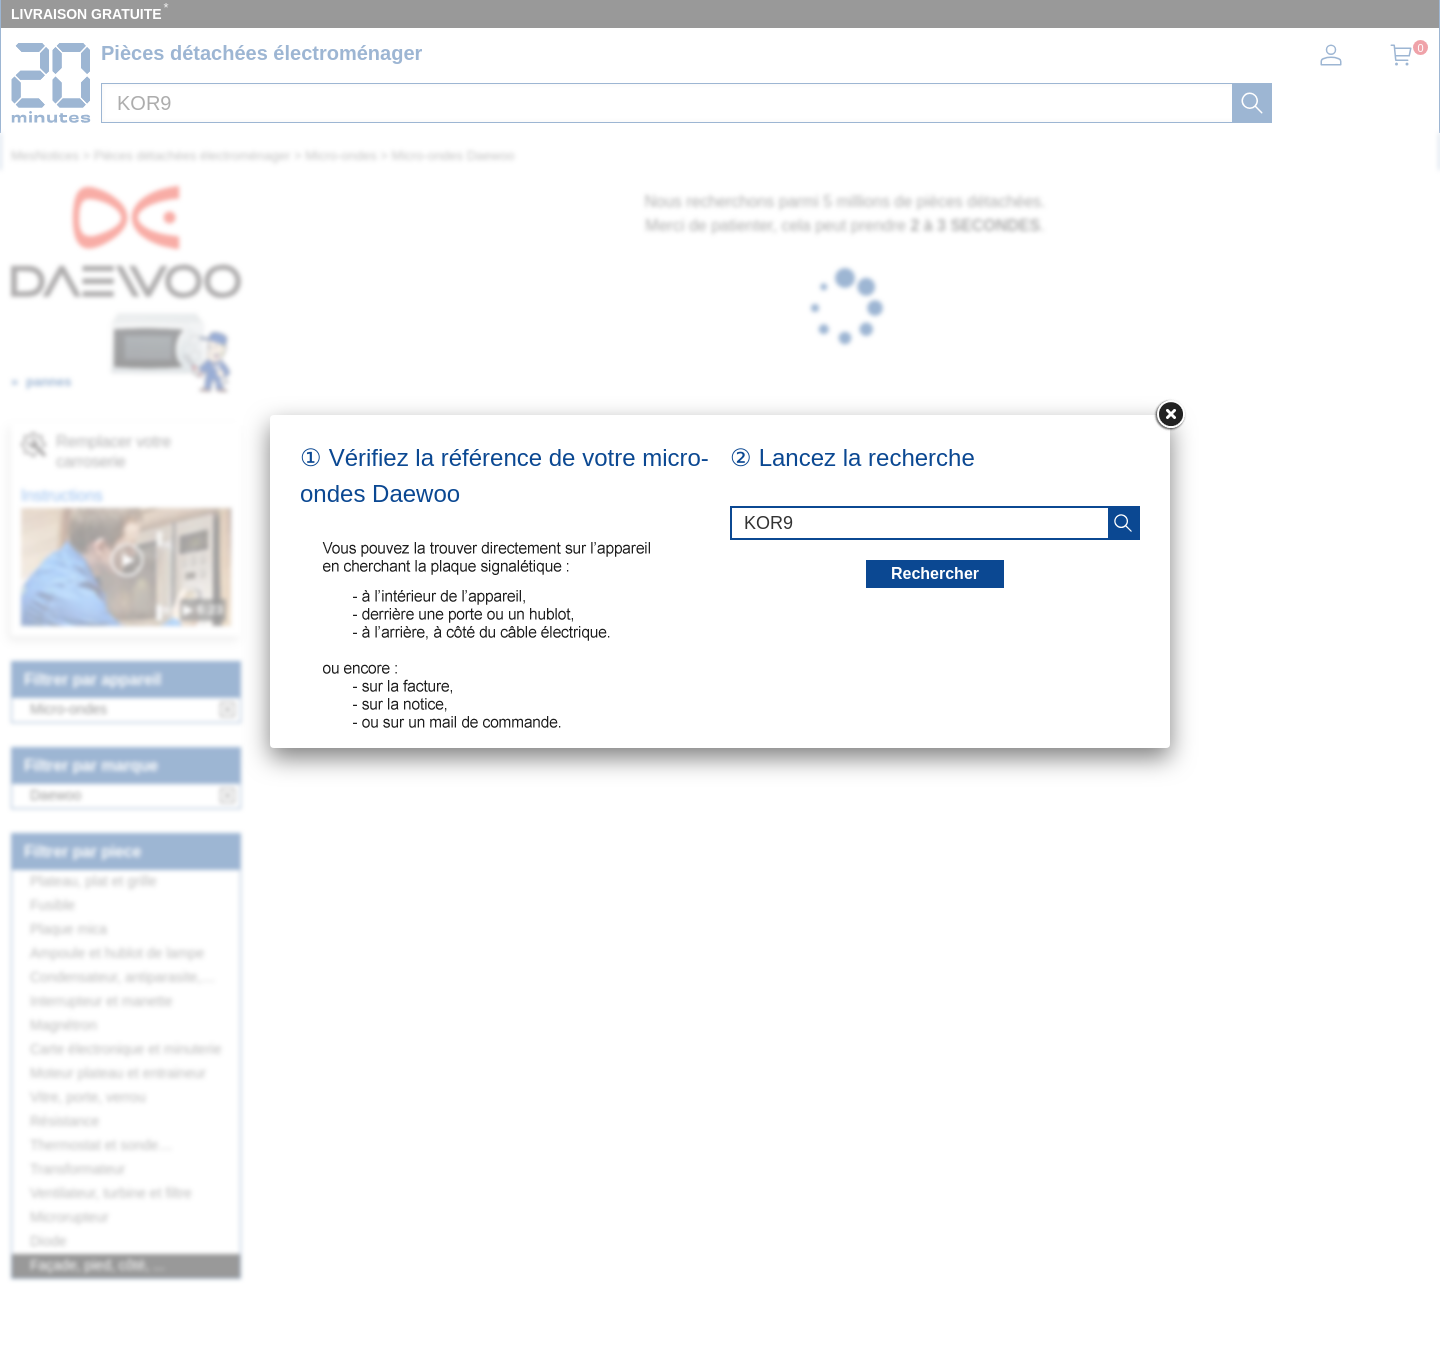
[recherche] (1123, 523)
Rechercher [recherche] (935, 573)
